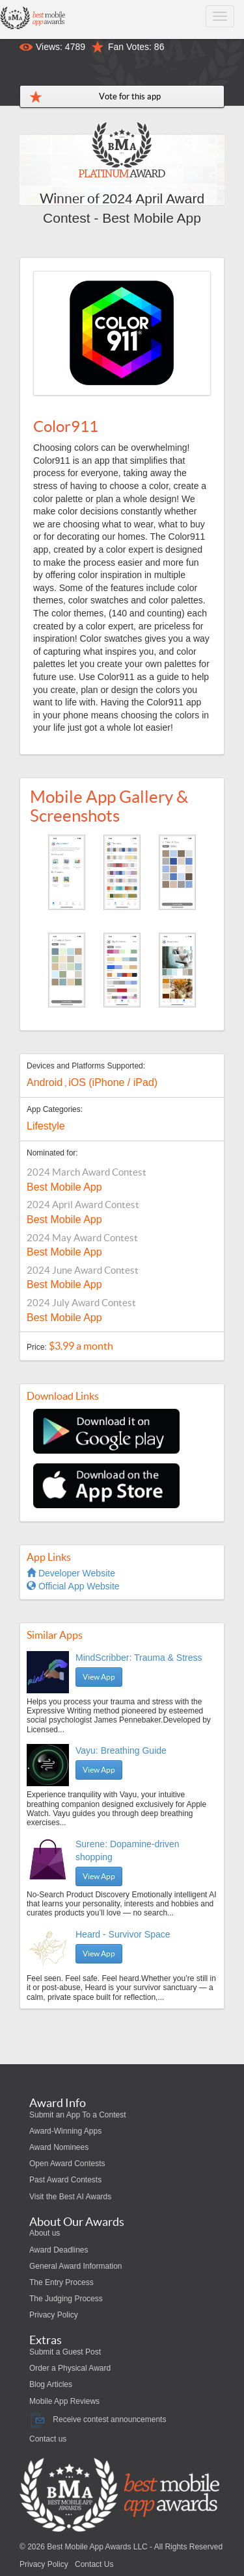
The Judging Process (66, 2298)
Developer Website (71, 1573)
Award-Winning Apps (65, 2131)
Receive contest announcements (97, 2419)
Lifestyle (46, 1125)
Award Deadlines (58, 2249)
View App (99, 1677)
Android (44, 1082)
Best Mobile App (64, 1187)
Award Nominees (58, 2147)
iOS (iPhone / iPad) (112, 1082)
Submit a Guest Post (65, 2351)
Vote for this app (130, 96)
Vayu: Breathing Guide (121, 1750)
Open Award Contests (67, 2163)
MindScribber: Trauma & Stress (138, 1657)
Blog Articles (50, 2384)
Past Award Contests (65, 2179)
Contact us (47, 2438)
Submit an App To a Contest (77, 2114)
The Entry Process (61, 2282)
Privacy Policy (53, 2314)
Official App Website (73, 1586)
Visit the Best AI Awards (70, 2196)
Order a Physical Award (70, 2368)
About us (44, 2233)
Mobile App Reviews (64, 2401)
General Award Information (75, 2266)
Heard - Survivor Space (122, 1934)
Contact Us (94, 2564)
